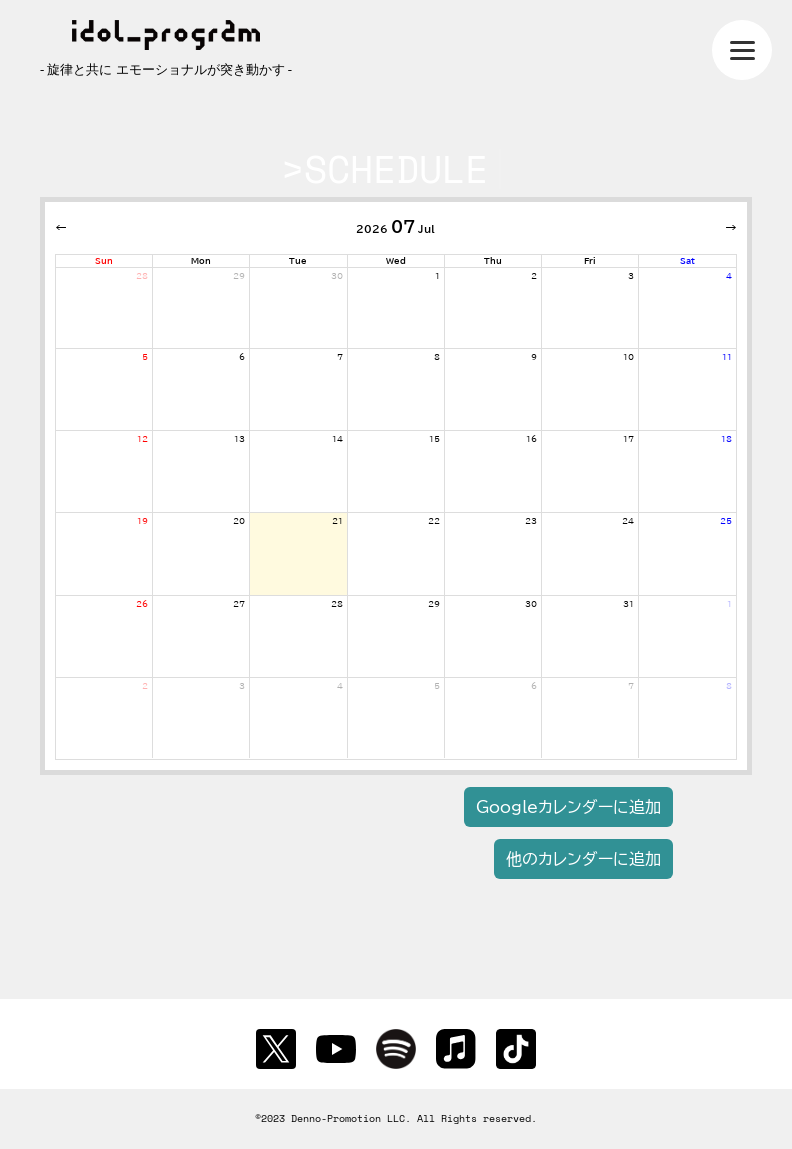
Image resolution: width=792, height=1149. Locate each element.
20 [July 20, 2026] (239, 521)
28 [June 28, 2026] (142, 276)
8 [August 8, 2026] (729, 686)
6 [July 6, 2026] (242, 357)
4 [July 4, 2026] (729, 276)
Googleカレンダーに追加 (568, 807)
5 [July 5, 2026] (145, 357)
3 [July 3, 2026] (631, 276)
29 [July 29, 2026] (434, 604)
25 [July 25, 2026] (726, 521)
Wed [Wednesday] (396, 261)
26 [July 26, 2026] (142, 604)
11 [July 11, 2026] (727, 357)
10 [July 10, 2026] (628, 357)
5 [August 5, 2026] (437, 686)
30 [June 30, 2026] (337, 276)
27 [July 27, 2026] (239, 604)
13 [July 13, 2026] (239, 439)
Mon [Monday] (201, 261)
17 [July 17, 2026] (628, 439)
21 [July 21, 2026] (337, 521)
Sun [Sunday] (104, 261)
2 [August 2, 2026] (145, 686)
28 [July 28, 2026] (337, 604)
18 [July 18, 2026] (726, 439)
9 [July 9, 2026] (534, 357)
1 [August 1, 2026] (729, 604)
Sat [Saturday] (687, 261)
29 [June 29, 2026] (239, 276)
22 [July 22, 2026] (434, 521)
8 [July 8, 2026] (437, 357)
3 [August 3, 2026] (242, 686)
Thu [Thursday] (493, 261)
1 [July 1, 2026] (437, 276)
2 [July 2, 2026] (534, 276)
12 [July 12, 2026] (142, 439)
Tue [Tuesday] (298, 261)
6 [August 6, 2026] (534, 686)
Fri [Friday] (590, 261)
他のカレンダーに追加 (583, 859)
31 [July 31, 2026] (628, 604)
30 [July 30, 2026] (531, 604)
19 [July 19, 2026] (142, 521)
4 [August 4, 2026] (340, 686)
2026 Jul (395, 227)
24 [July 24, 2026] (628, 521)
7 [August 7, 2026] (631, 686)
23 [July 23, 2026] (531, 521)
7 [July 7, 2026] (340, 357)
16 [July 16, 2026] (531, 439)
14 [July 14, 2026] (337, 439)
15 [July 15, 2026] (434, 439)
